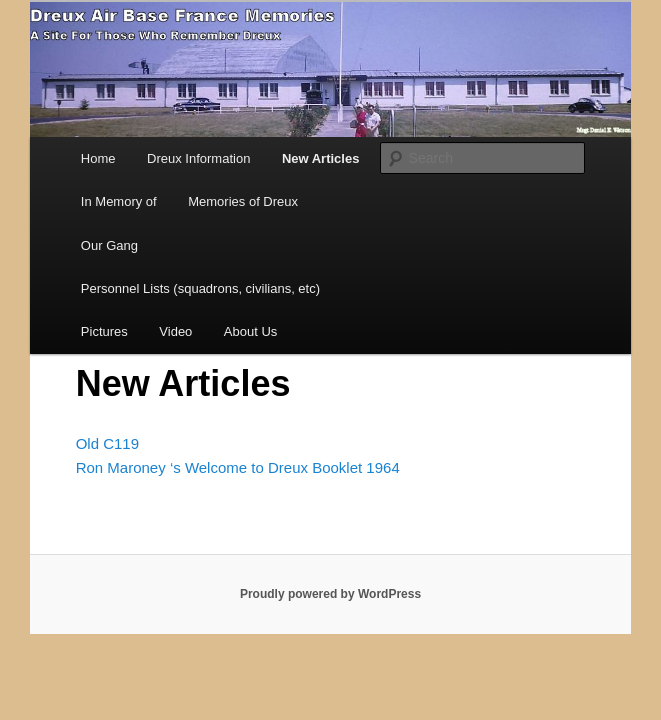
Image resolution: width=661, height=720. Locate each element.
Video (175, 331)
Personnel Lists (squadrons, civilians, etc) (200, 288)
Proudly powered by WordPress (330, 594)
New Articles (321, 158)
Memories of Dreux (243, 201)
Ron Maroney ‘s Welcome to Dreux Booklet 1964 (238, 467)
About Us (250, 331)
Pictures (104, 331)
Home (98, 158)
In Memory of (119, 201)
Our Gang (109, 245)
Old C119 (107, 443)
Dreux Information (198, 158)
